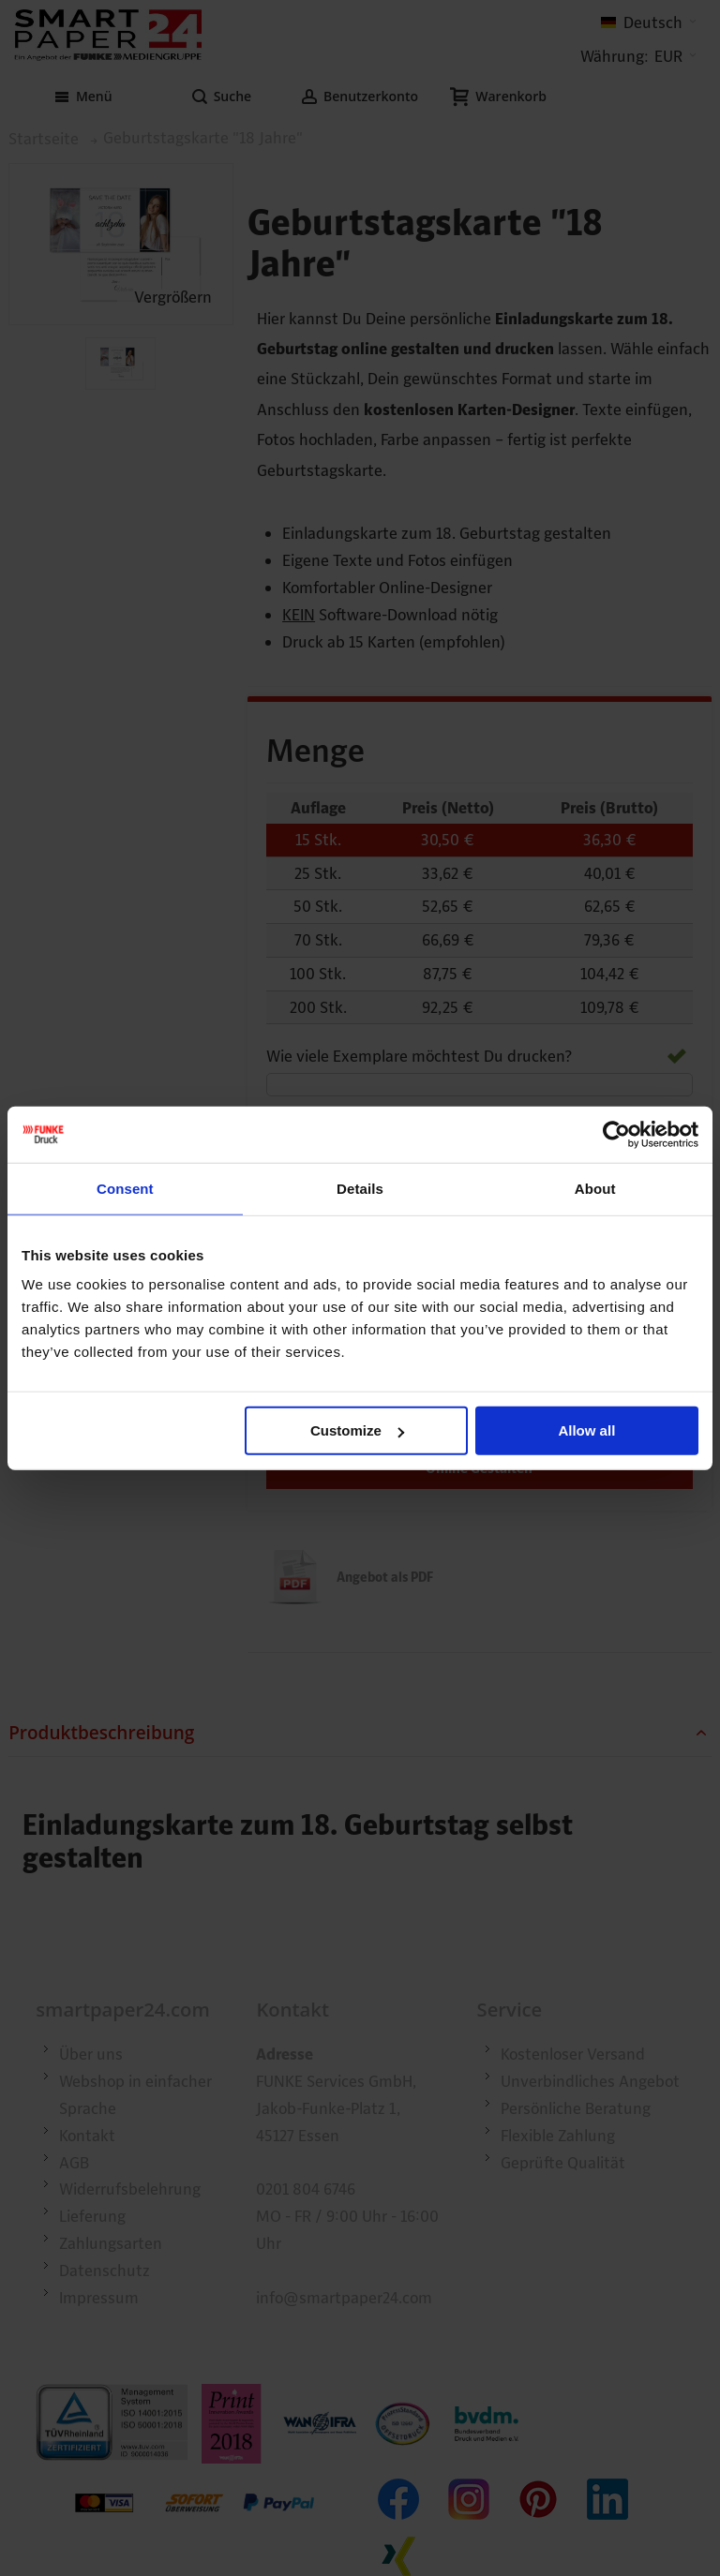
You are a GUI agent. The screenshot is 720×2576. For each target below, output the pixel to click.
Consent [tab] (125, 1188)
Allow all (586, 1430)
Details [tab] (360, 1188)
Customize (357, 1430)
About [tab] (595, 1188)
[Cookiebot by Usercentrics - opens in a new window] (616, 1134)
